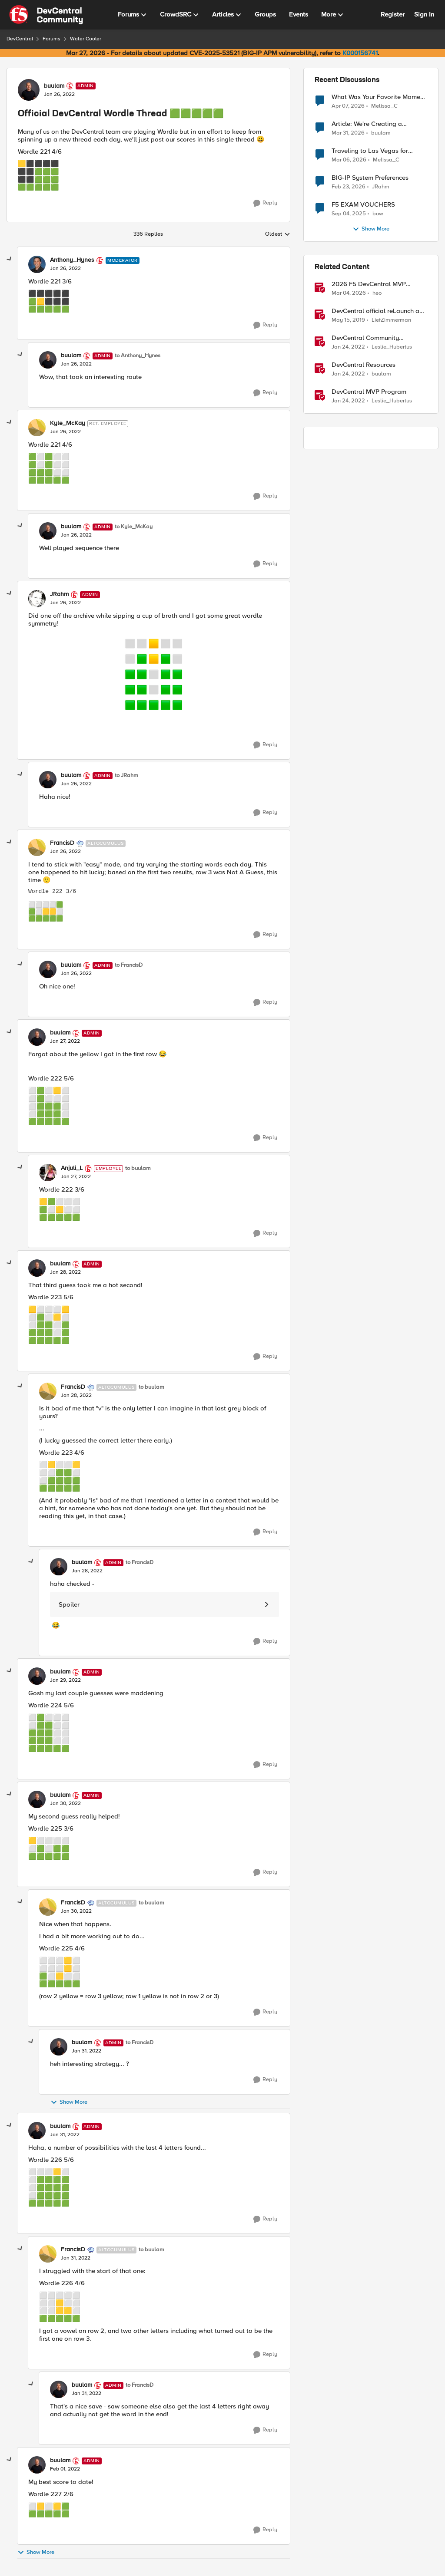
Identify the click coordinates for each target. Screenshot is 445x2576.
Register (393, 14)
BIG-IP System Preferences (370, 177)
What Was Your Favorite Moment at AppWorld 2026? (379, 97)
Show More (68, 2102)
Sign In (424, 14)
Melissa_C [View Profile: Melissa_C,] (384, 105)
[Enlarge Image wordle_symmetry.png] (153, 672)
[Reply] (265, 203)
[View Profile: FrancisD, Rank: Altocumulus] (37, 847)
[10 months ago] (349, 214)
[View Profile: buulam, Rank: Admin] (29, 90)
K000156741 (360, 53)
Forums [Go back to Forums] (51, 39)
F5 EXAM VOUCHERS (363, 204)
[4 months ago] (349, 160)
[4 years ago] (348, 347)
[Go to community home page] (46, 14)
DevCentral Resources (363, 365)
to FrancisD (129, 965)
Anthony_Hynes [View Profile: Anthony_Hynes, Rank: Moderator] (72, 260)
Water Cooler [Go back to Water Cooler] (85, 39)
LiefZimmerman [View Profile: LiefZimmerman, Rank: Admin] (391, 320)
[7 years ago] (348, 320)
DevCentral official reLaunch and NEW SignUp (379, 311)
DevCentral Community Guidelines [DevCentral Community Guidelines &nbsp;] (365, 338)
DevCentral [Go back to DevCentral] (20, 39)
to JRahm (126, 775)
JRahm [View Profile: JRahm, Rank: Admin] (59, 594)
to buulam (138, 1168)
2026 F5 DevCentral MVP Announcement (369, 284)
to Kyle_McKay (134, 527)
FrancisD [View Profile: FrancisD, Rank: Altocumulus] (62, 843)
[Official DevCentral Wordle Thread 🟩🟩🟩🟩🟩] (65, 269)
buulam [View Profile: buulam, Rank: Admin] (54, 85)
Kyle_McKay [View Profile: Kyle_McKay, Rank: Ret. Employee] (67, 423)
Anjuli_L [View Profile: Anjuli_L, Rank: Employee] (72, 1168)
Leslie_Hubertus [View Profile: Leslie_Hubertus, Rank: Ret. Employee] (392, 347)
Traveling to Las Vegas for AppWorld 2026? (370, 151)
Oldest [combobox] (277, 234)
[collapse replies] (9, 259)
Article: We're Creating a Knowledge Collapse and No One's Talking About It (373, 124)
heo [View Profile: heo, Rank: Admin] (377, 293)
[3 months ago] (348, 105)
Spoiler (69, 1604)
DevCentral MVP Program (369, 391)
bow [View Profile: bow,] (377, 214)
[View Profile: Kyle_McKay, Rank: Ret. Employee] (37, 427)
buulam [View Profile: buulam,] (381, 133)
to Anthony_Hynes (137, 355)
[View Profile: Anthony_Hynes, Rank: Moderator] (37, 264)
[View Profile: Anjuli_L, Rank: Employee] (47, 1172)
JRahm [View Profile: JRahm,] (380, 187)
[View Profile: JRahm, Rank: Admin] (37, 598)
